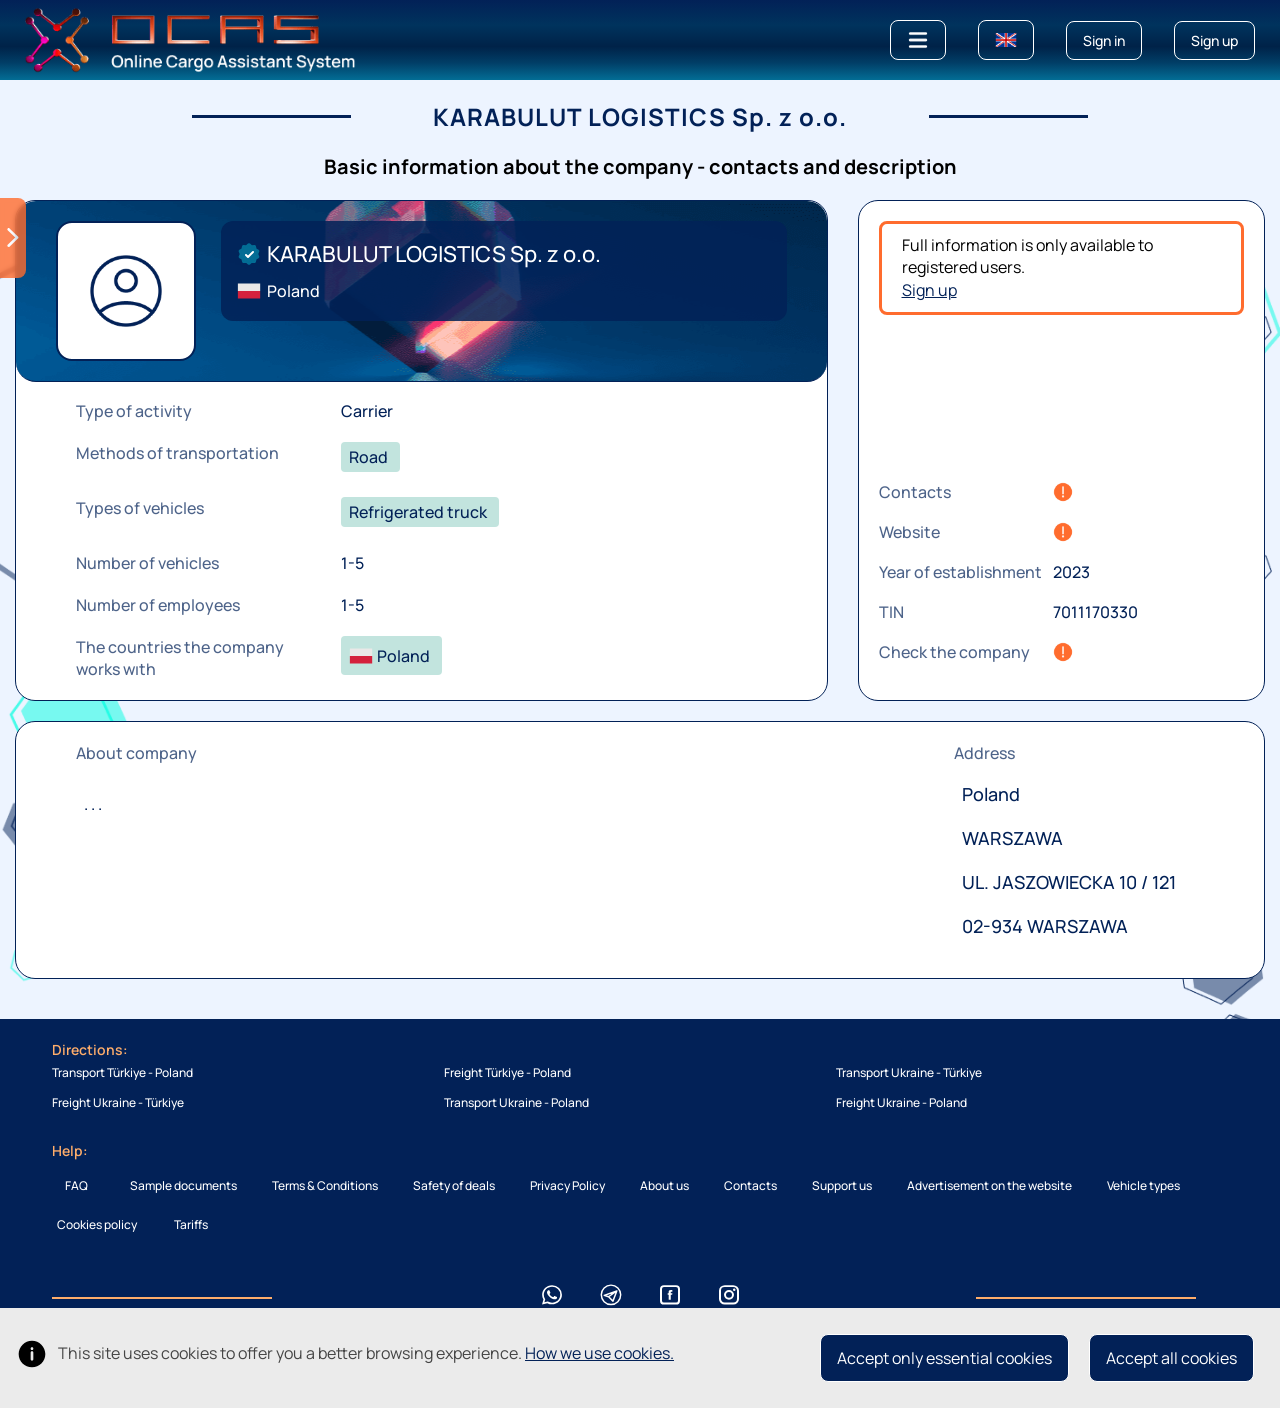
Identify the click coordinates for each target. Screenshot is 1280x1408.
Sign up (929, 290)
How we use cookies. (599, 1353)
